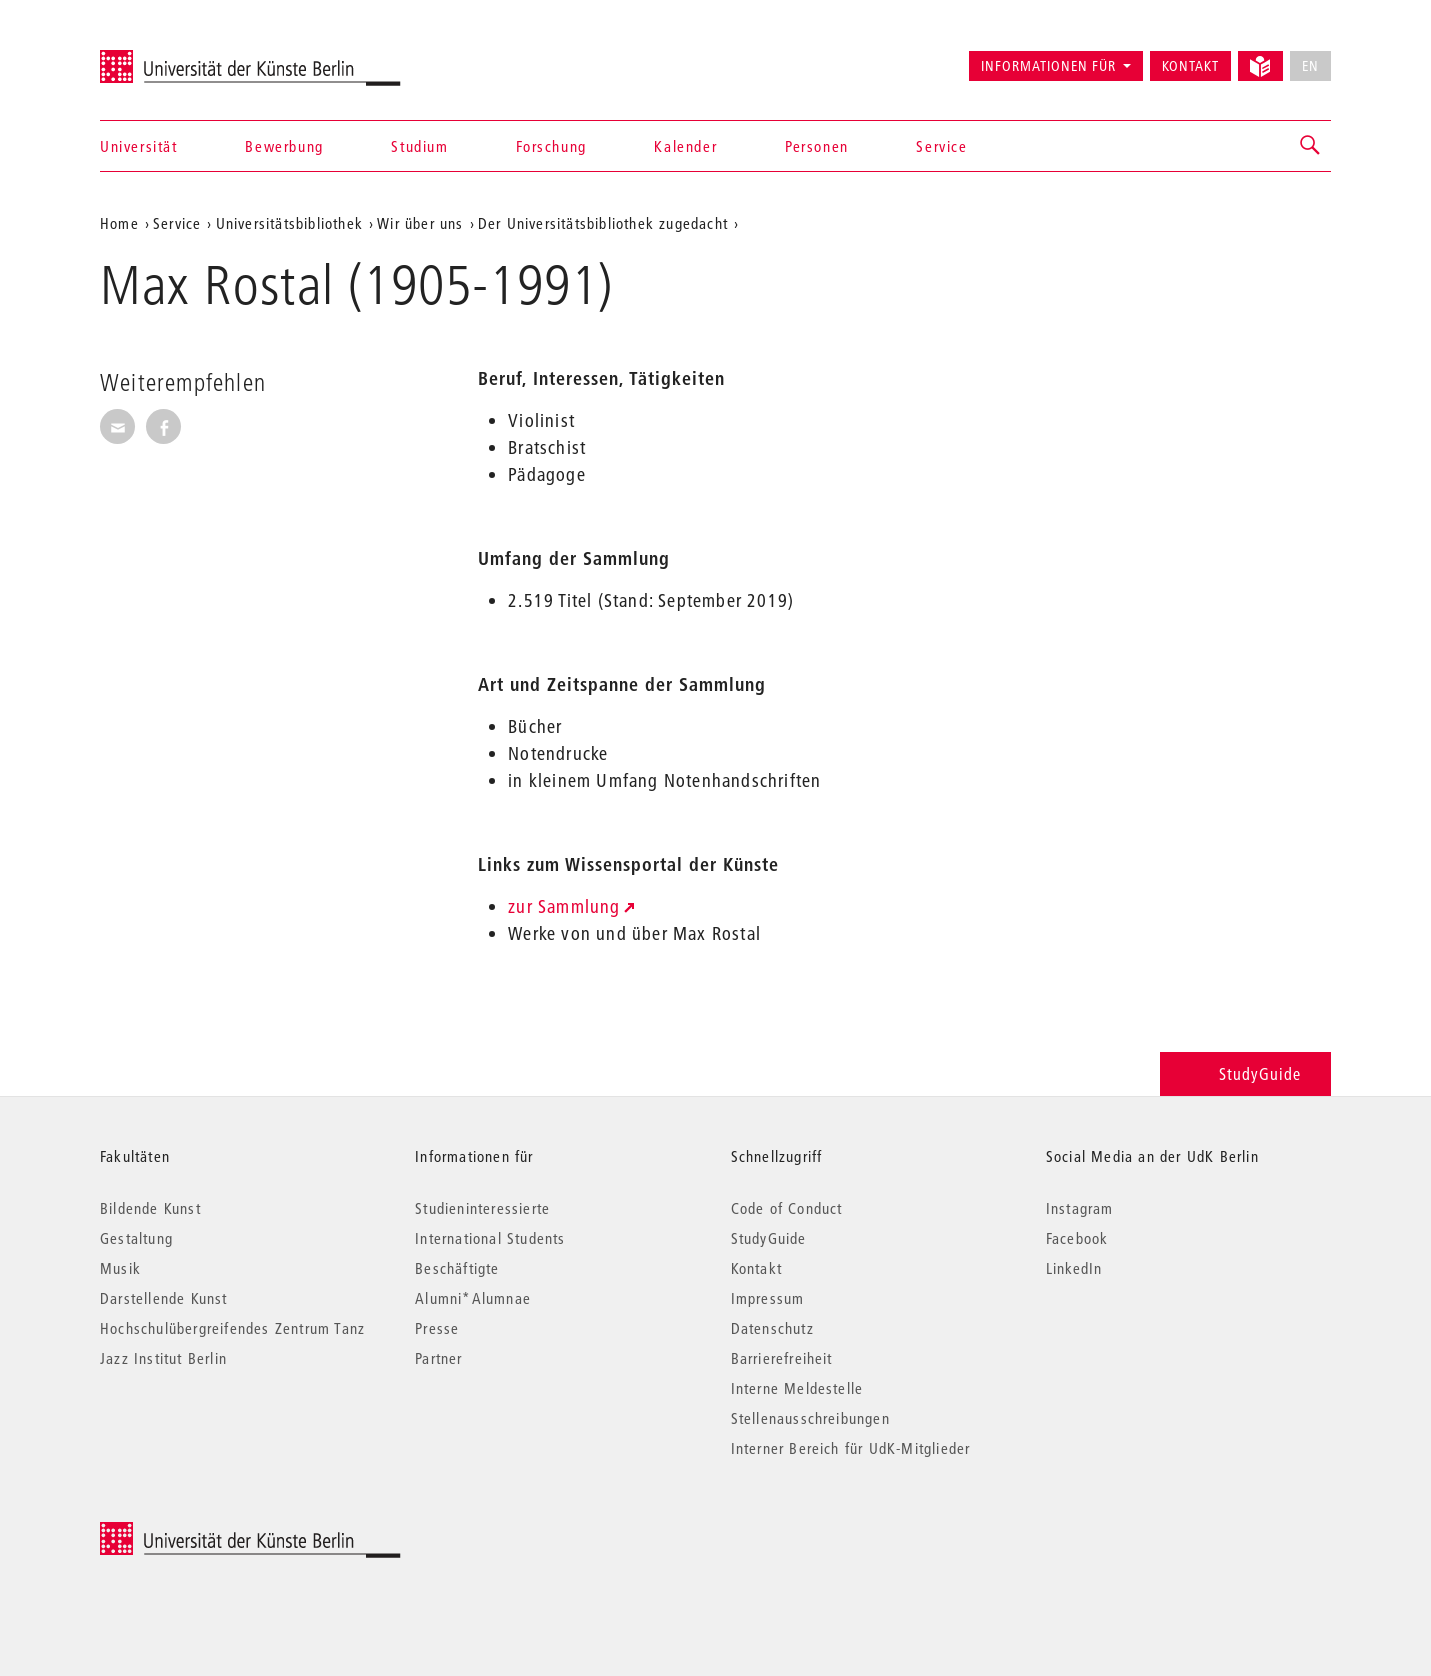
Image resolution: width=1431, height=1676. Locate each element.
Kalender (685, 146)
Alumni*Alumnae (473, 1298)
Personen (817, 146)
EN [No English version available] (1310, 66)
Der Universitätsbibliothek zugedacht (603, 223)
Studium (419, 146)
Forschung (551, 146)
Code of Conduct (787, 1208)
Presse (437, 1328)
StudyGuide (1245, 1073)
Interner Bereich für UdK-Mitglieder (851, 1448)
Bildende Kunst (150, 1208)
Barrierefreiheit (782, 1358)
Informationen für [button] (1048, 66)
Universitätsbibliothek (289, 223)
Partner (438, 1358)
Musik (120, 1268)
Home (119, 223)
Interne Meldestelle (797, 1388)
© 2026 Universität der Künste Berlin (204, 1532)
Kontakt (1190, 66)
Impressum (768, 1298)
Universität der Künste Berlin (178, 57)
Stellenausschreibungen (810, 1418)
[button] (1311, 146)
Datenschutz (772, 1328)
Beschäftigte (457, 1268)
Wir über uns (420, 223)
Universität (139, 146)
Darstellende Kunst (164, 1298)
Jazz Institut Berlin (163, 1358)
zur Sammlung (564, 906)
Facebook (1077, 1238)
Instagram (1080, 1208)
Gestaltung (136, 1238)
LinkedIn (1074, 1268)
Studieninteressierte (482, 1208)
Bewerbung (284, 146)
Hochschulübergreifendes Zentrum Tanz (232, 1328)
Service (941, 146)
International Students (490, 1238)
